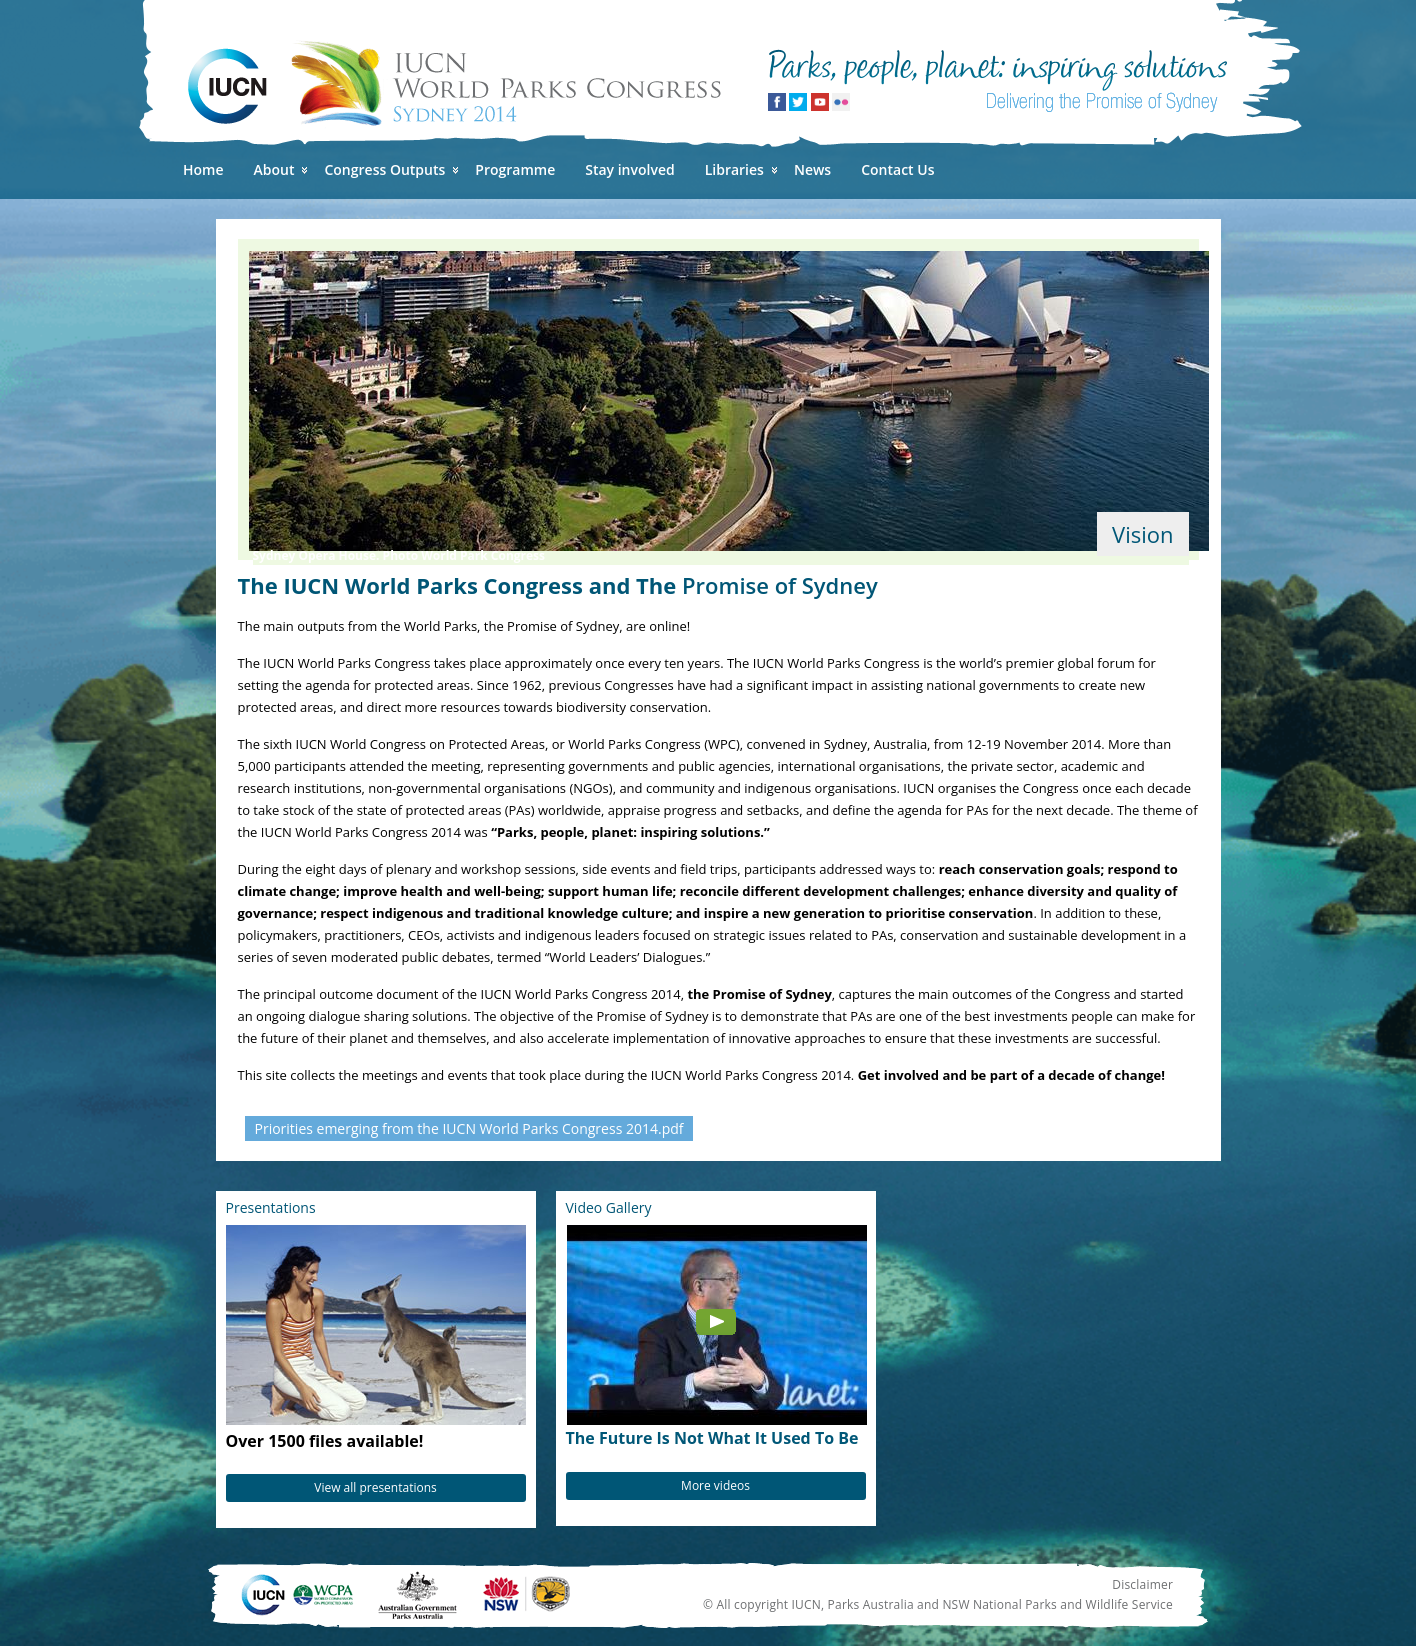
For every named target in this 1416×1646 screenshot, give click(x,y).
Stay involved (629, 169)
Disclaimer (1142, 1584)
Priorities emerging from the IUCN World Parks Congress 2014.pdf (469, 1128)
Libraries (734, 169)
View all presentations (375, 1487)
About (274, 169)
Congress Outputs (384, 169)
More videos (715, 1485)
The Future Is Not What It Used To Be (712, 1438)
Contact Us (897, 169)
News (812, 169)
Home (203, 169)
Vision (1142, 534)
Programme (515, 169)
